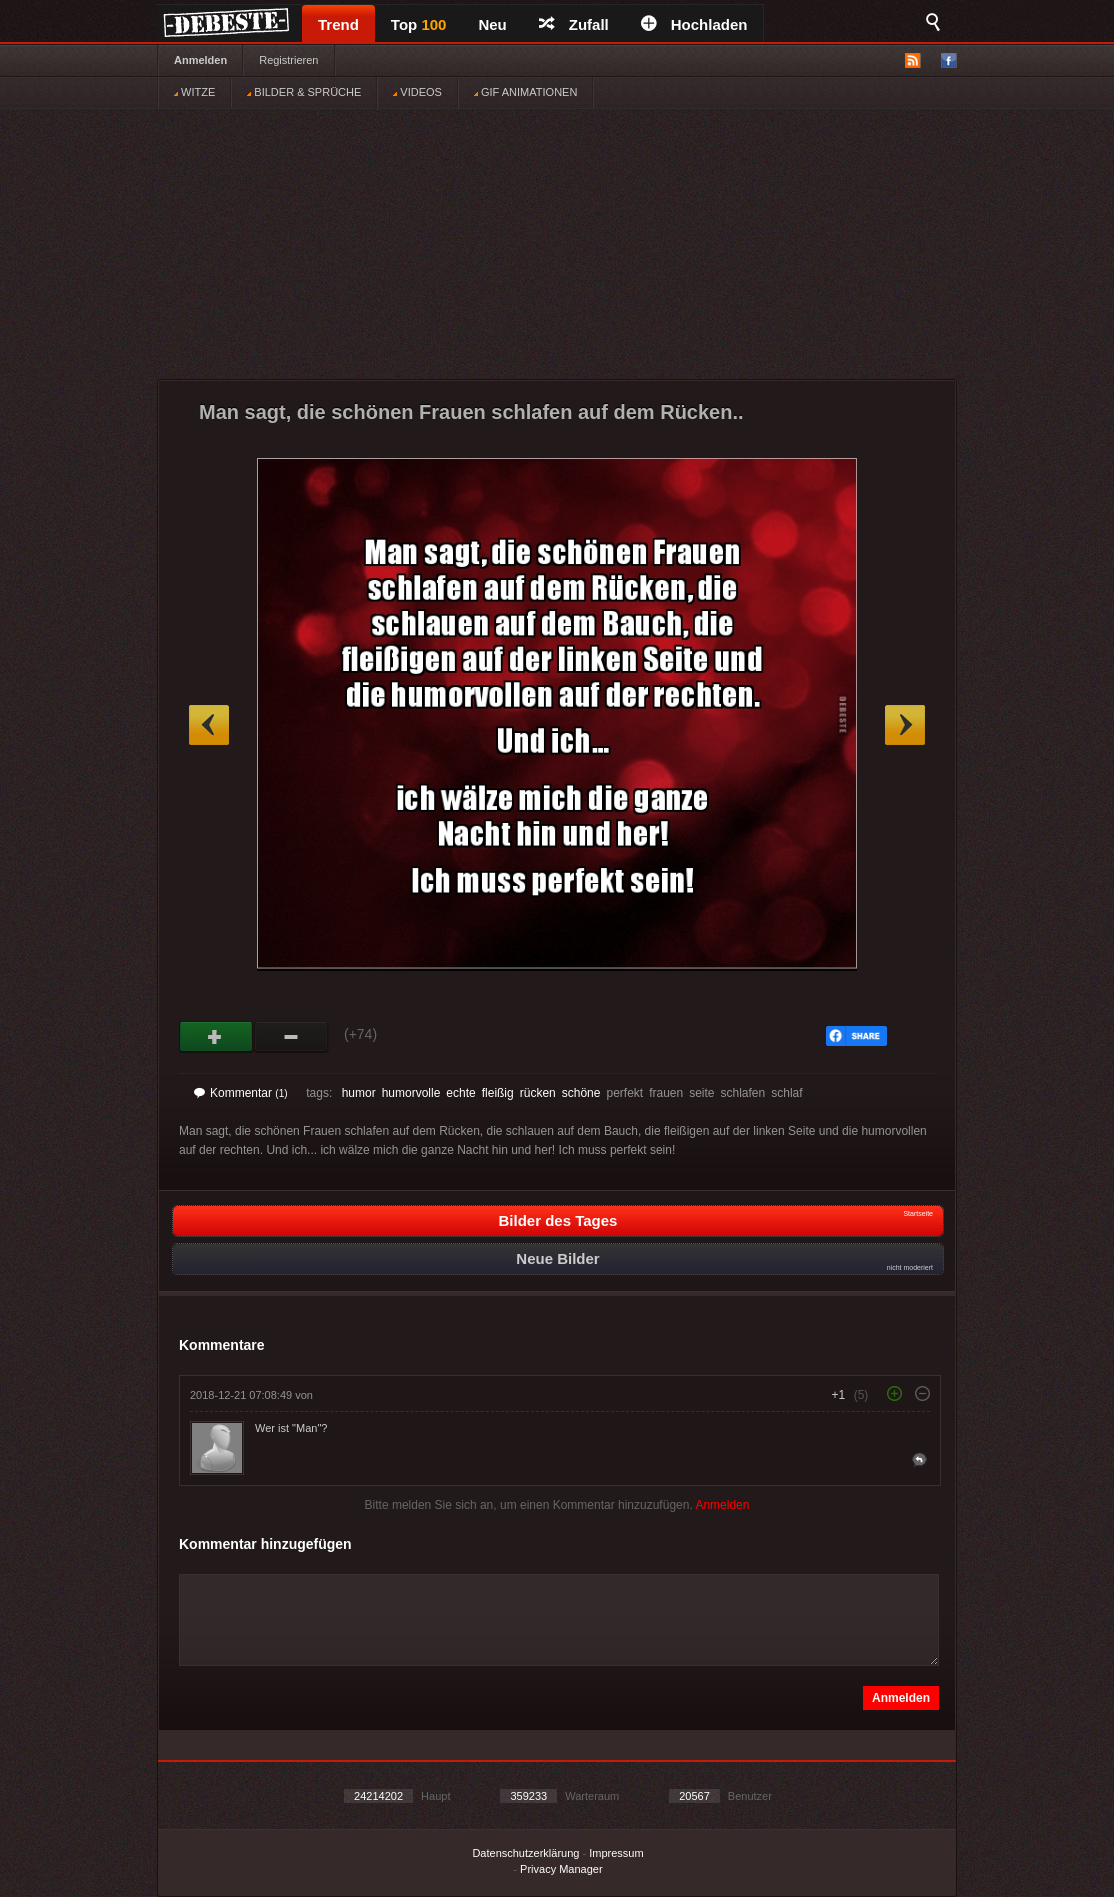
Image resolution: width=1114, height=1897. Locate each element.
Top (419, 24)
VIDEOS (417, 92)
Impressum (616, 1853)
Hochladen (694, 24)
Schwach (291, 1037)
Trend (338, 24)
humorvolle (411, 1093)
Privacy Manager (561, 1869)
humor (359, 1093)
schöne (581, 1093)
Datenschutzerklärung (525, 1853)
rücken (538, 1093)
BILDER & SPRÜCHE (304, 92)
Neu (492, 24)
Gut (216, 1037)
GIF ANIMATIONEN (525, 92)
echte (460, 1093)
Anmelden (200, 60)
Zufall (574, 24)
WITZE (194, 92)
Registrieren (288, 60)
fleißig (498, 1093)
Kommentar (241, 1093)
